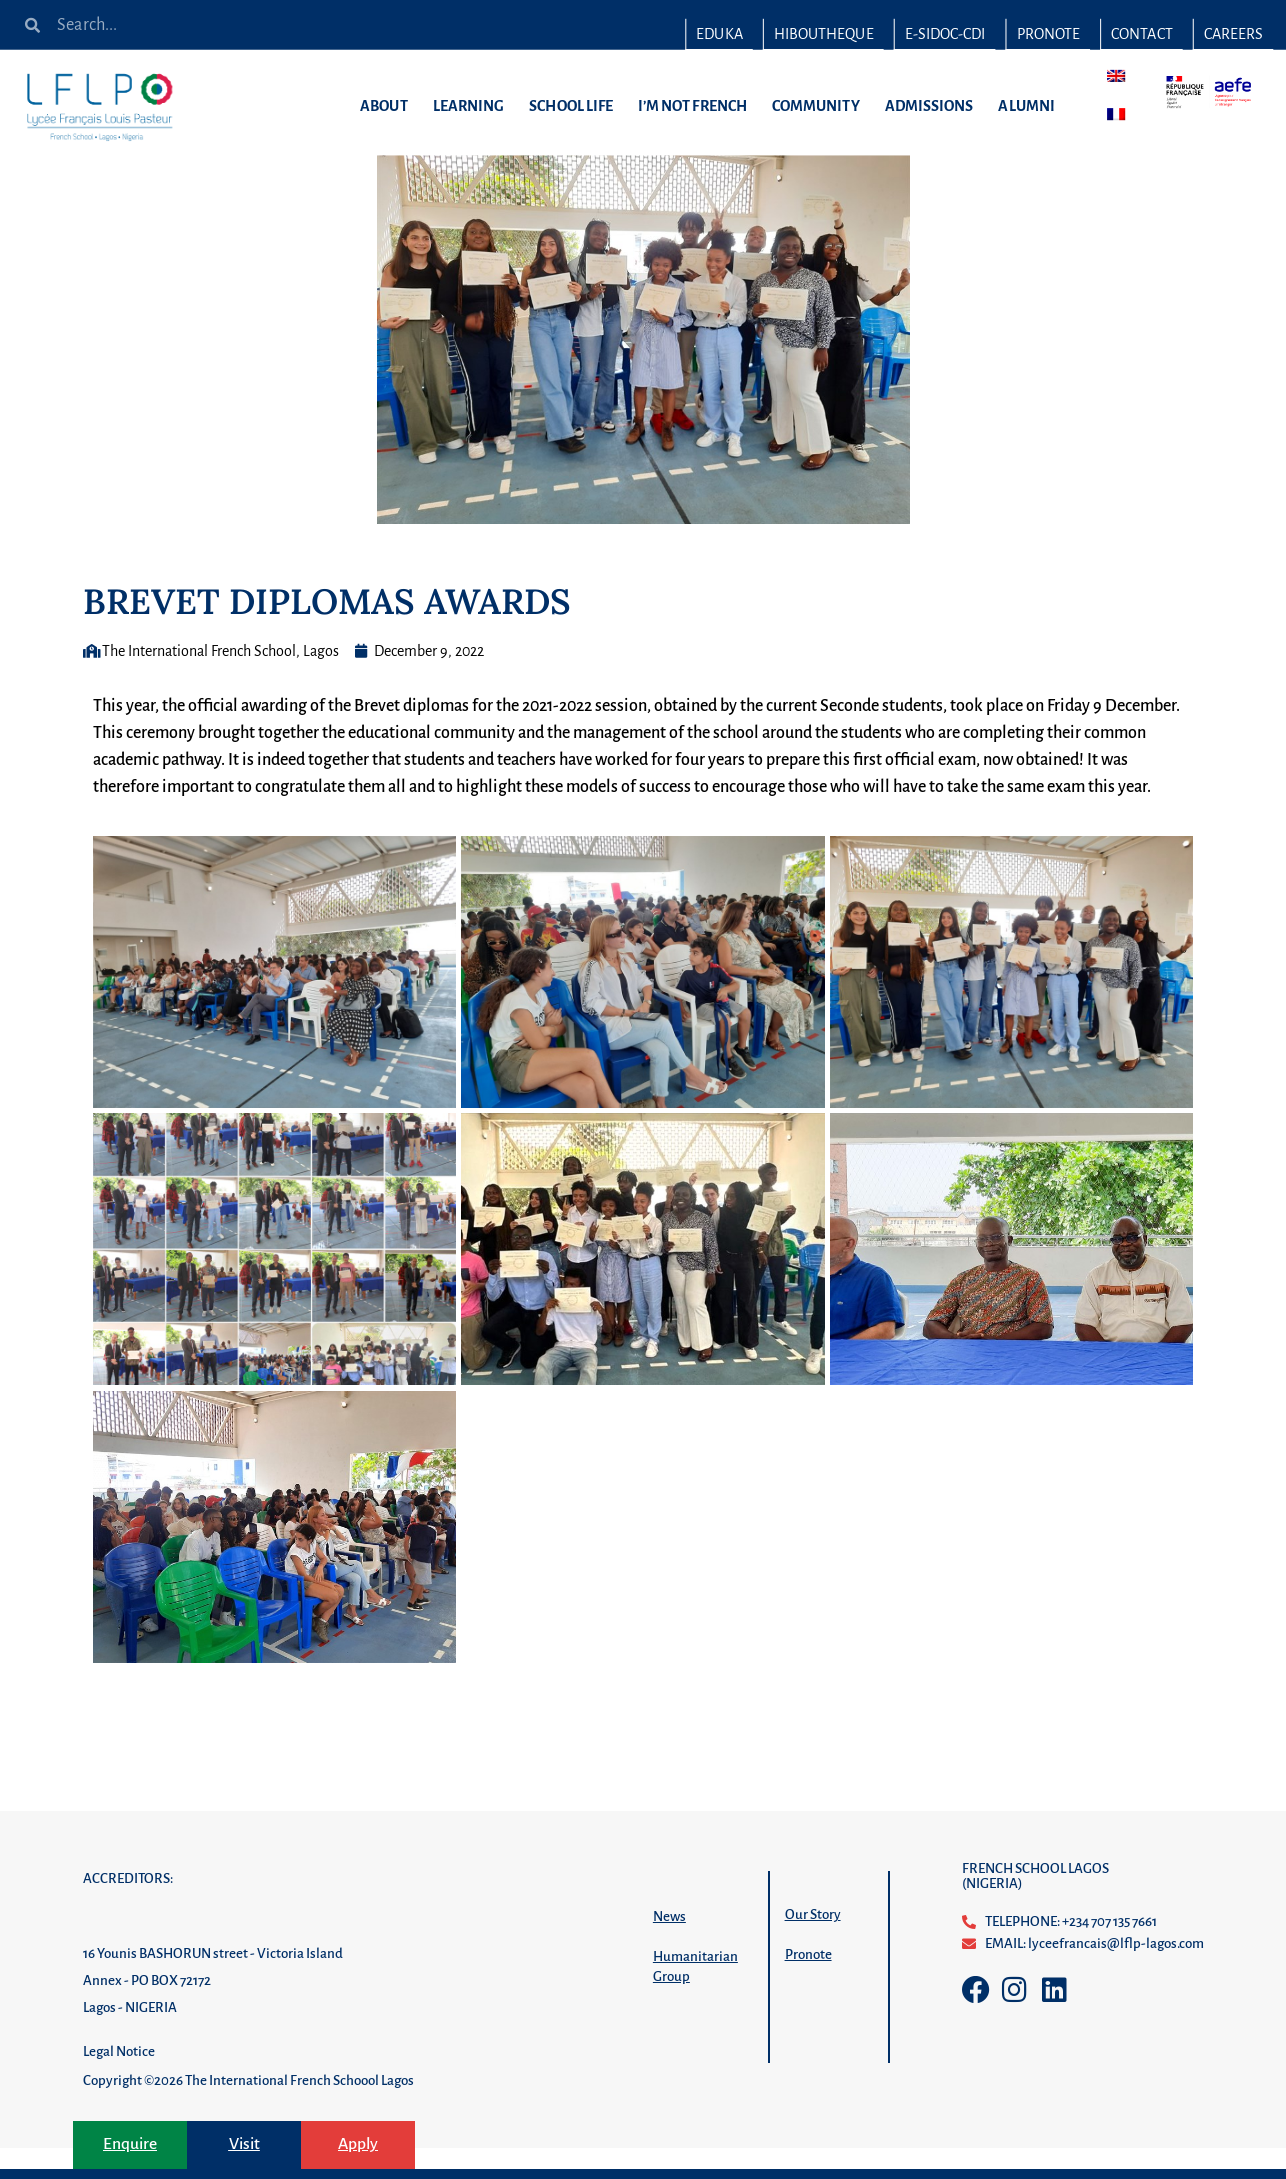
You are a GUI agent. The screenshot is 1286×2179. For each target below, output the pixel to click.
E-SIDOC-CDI (945, 34)
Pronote (808, 1985)
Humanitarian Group (695, 1997)
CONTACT (1141, 34)
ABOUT (388, 106)
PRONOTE (1047, 34)
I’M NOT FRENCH (697, 106)
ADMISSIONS (934, 106)
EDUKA (719, 34)
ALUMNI (1031, 106)
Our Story (813, 1945)
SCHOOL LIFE (576, 106)
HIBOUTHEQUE (824, 34)
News (669, 1947)
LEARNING (474, 106)
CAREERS (1233, 34)
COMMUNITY (821, 106)
